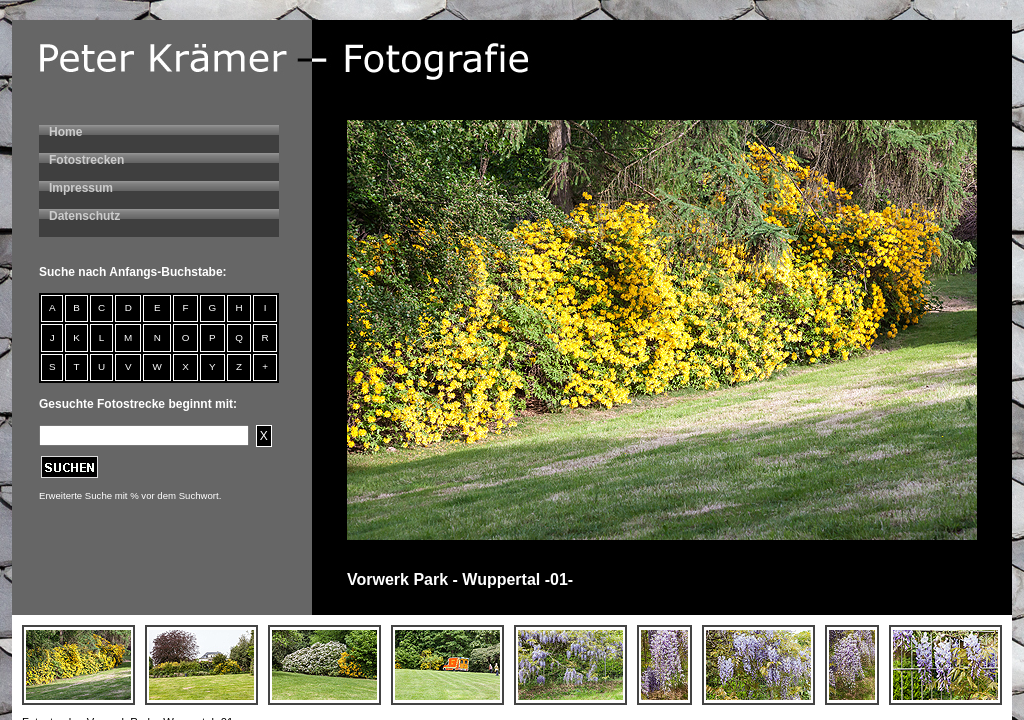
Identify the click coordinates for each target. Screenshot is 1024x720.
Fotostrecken (86, 160)
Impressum (81, 188)
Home (65, 132)
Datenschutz (84, 216)
